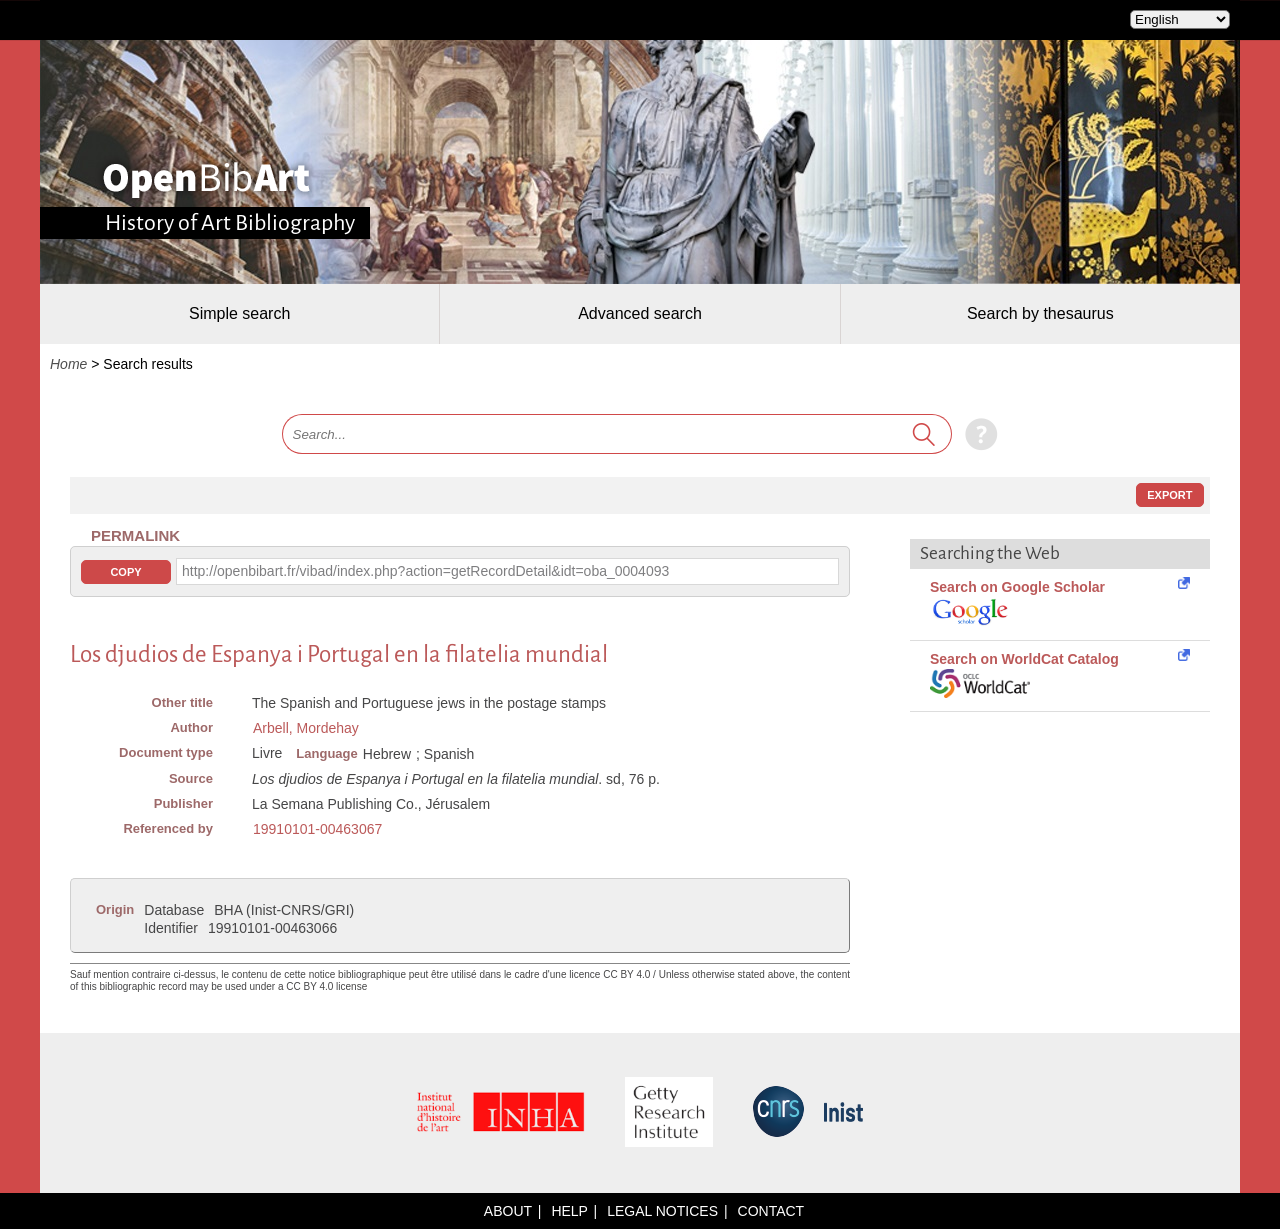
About (508, 1211)
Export (1169, 495)
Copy (125, 572)
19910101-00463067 (317, 829)
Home (68, 364)
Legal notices (662, 1211)
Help (569, 1211)
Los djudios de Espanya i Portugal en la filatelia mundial (339, 654)
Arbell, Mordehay (306, 728)
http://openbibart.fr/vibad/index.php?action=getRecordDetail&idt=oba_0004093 (425, 571)
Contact (771, 1211)
